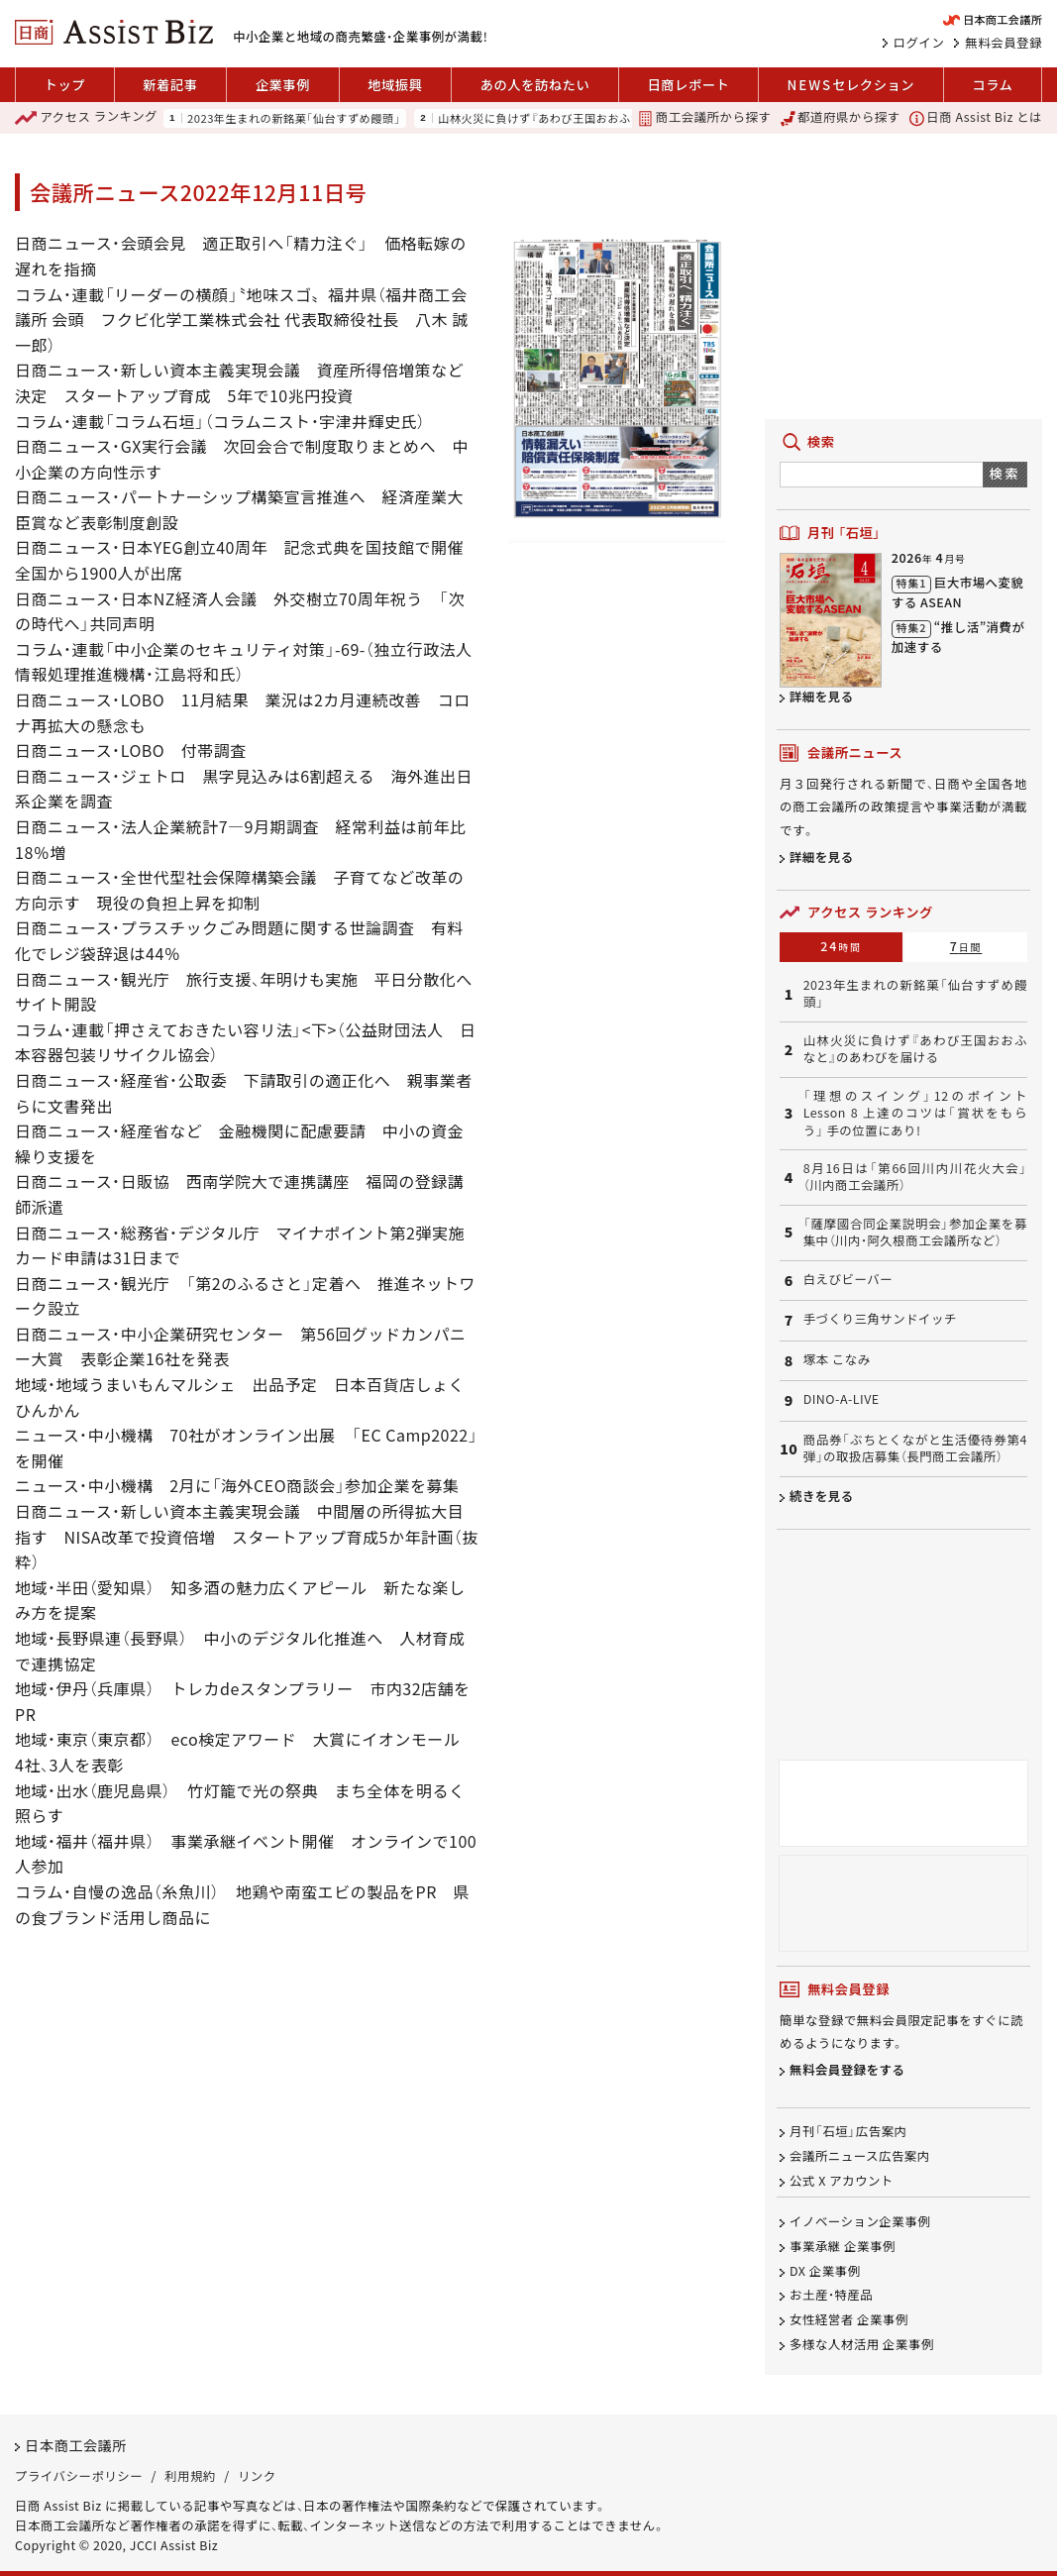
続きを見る (822, 1496)
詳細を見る (822, 696)
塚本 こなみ (837, 1359)
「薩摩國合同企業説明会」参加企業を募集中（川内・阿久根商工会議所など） (915, 1232)
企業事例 (283, 84)
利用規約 (190, 2476)
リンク (257, 2476)
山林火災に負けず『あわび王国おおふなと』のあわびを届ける (596, 118)
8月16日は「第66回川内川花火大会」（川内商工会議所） (915, 1177)
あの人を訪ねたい (535, 84)
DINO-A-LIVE (841, 1399)
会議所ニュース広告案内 (860, 2157)
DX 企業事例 (825, 2271)
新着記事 (170, 84)
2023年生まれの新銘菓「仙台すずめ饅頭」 (293, 118)
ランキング (86, 118)
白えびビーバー (848, 1279)
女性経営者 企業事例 (849, 2320)
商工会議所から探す (704, 117)
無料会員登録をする (847, 2070)
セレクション (851, 84)
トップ (65, 84)
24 (841, 946)
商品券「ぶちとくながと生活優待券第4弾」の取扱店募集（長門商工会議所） (915, 1448)
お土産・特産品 (831, 2296)
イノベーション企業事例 (860, 2221)
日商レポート (688, 84)
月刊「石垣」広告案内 (848, 2132)
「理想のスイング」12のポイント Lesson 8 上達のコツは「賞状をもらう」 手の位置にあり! (915, 1113)
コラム (992, 84)
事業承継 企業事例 (843, 2246)
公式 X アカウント (842, 2182)
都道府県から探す (840, 117)
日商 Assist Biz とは (975, 117)
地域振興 (395, 84)
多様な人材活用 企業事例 (862, 2345)
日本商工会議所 (76, 2446)
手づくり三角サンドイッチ (880, 1319)
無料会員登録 (1003, 43)
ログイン (919, 43)
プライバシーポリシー (79, 2476)
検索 (1005, 473)
